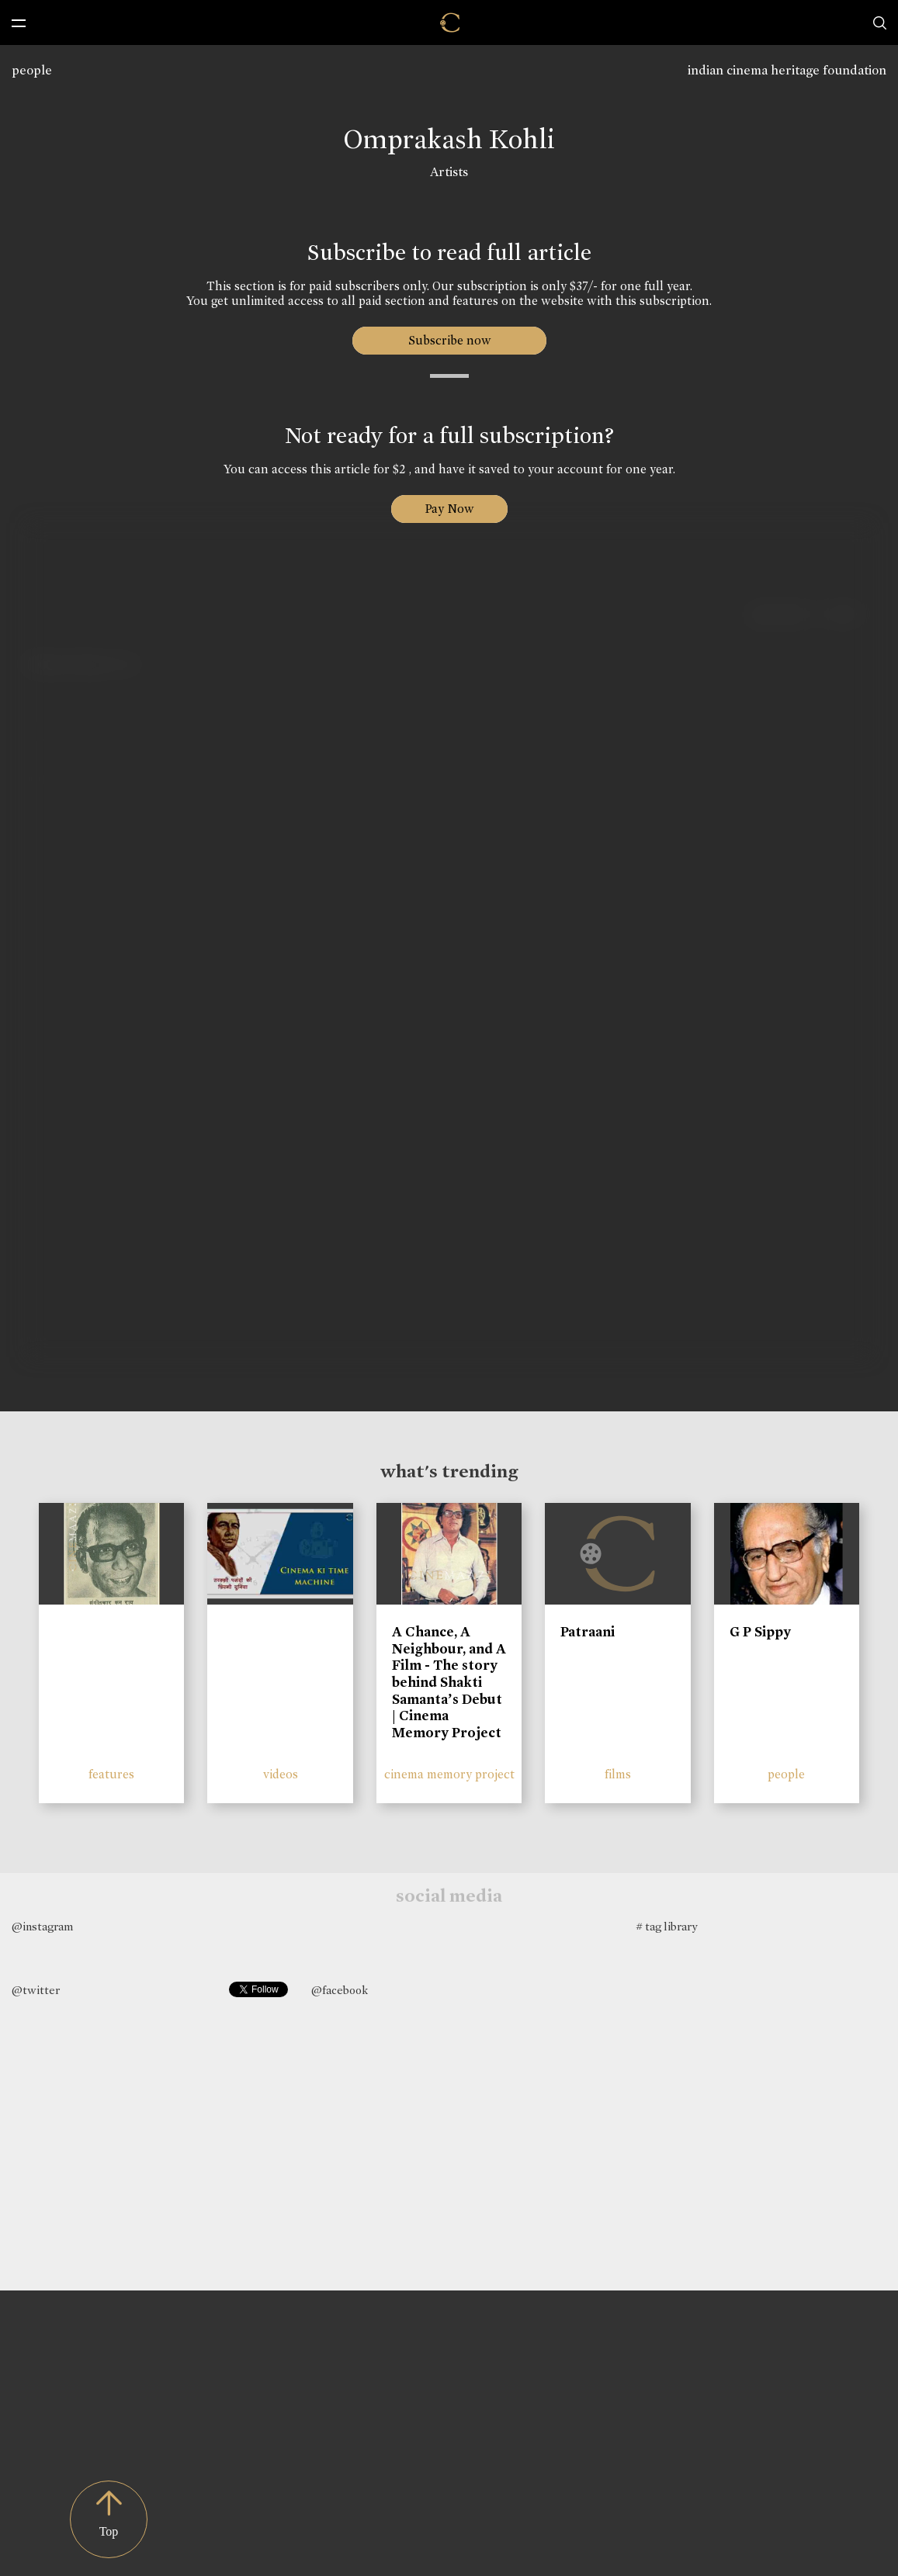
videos (280, 1774)
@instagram (42, 1927)
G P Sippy (760, 1631)
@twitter (36, 1990)
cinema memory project (449, 1774)
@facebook (339, 1990)
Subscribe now (449, 340)
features (111, 1774)
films (618, 1774)
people (32, 70)
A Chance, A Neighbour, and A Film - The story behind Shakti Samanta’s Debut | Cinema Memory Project (449, 1682)
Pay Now (449, 508)
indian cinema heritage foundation (787, 70)
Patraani (587, 1631)
